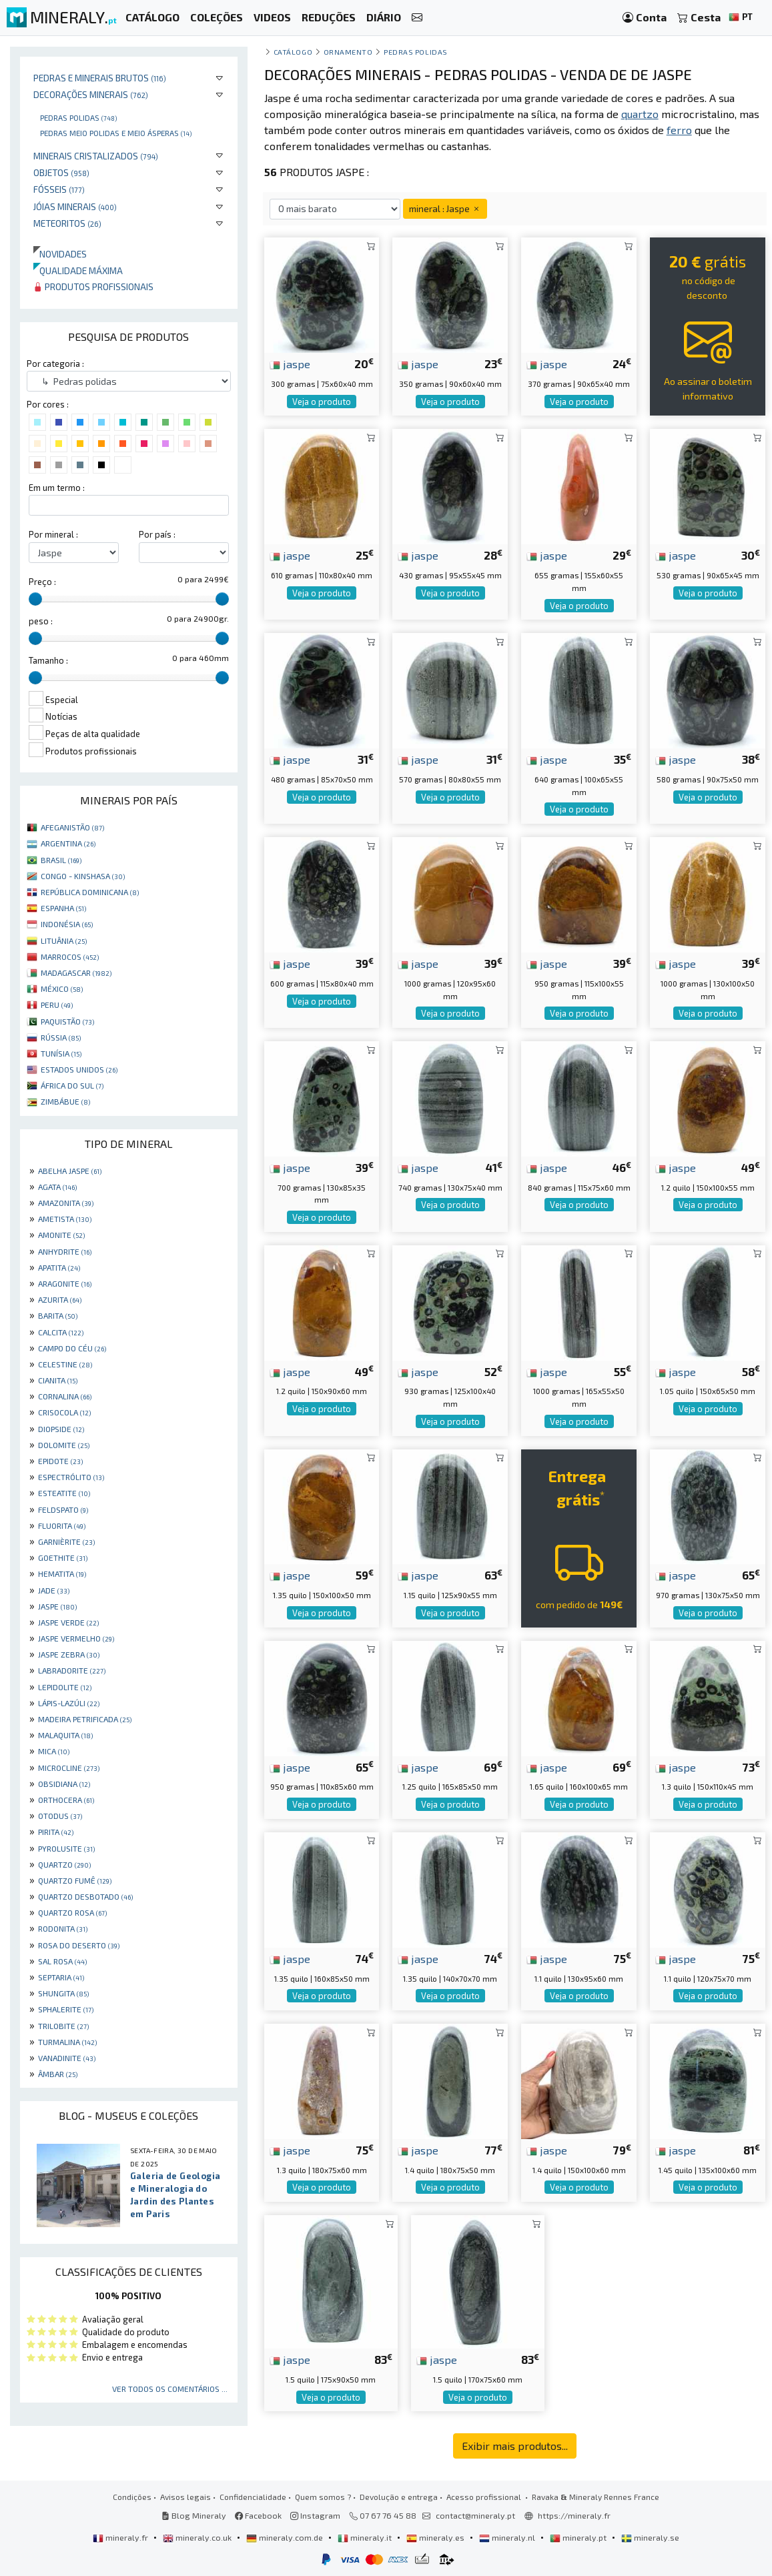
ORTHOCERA (66, 1799)
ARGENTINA (68, 843)
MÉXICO (62, 988)
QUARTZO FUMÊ (74, 1880)
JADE (53, 1590)
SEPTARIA (61, 1977)
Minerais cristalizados (95, 155)
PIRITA (55, 1831)
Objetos (61, 172)
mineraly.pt (579, 2537)
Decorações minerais (90, 94)
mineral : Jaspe (445, 208)
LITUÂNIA (64, 940)
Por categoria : (55, 363)
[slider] (35, 599)
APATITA (59, 1267)
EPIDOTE (60, 1460)
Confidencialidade (253, 2496)
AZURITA (59, 1299)
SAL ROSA (62, 1961)
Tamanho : (48, 660)
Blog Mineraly (193, 2515)
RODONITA (62, 1928)
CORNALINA (64, 1396)
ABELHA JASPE (69, 1170)
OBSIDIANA (64, 1783)
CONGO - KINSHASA (83, 875)
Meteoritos (67, 223)
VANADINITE (66, 2057)
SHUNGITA (63, 1993)
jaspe (290, 363)
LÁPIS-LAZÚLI (68, 1703)
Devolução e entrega (399, 2496)
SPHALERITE (65, 2009)
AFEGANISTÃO (72, 827)
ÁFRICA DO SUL (72, 1085)
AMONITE (61, 1234)
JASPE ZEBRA (68, 1654)
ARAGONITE (64, 1283)
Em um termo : (57, 487)
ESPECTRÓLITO (71, 1476)
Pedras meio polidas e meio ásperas (115, 132)
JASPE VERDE (68, 1622)
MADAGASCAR (76, 972)
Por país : (157, 534)
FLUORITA (61, 1525)
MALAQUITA (65, 1735)
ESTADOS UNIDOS (79, 1069)
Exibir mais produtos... (515, 2445)
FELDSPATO (63, 1509)
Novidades (60, 253)
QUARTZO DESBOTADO (85, 1896)
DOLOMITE (63, 1444)
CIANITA (57, 1380)
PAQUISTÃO (67, 1021)
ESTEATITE (64, 1492)
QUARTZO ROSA (72, 1912)
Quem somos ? (323, 2496)
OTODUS (60, 1815)
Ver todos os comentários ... (170, 2388)
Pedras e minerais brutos (99, 77)
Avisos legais (185, 2496)
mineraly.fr (121, 2537)
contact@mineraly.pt (475, 2515)
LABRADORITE (71, 1670)
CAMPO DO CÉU (72, 1348)
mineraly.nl (508, 2537)
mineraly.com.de (285, 2537)
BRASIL (61, 859)
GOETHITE (62, 1557)
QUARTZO (64, 1864)
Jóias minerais (75, 206)
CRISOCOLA (64, 1412)
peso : (41, 621)
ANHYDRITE (64, 1251)
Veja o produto (321, 401)
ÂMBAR (57, 2073)
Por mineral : (53, 534)
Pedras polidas (78, 117)
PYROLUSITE (66, 1848)
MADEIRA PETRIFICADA (84, 1719)
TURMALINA (67, 2041)
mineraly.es (436, 2537)
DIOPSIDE (61, 1428)
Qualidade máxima (78, 270)
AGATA (57, 1186)
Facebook (258, 2515)
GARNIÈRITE (66, 1541)
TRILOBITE (63, 2025)
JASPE (57, 1606)
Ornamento (348, 51)
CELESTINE (65, 1364)
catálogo (293, 51)
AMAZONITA (65, 1202)
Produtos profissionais (93, 286)
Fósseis (59, 189)
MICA (53, 1751)
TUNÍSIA (61, 1053)
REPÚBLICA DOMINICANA (90, 891)
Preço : (42, 581)
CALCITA (60, 1332)
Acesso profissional (484, 2496)
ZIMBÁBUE (65, 1101)
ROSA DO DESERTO (78, 1945)
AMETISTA (64, 1218)
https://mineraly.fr (574, 2515)
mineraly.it (366, 2537)
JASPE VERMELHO (76, 1638)
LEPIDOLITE (64, 1687)
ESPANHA (63, 907)
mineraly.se (650, 2537)
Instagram (315, 2515)
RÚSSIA (61, 1037)
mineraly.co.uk (198, 2537)
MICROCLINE (68, 1767)
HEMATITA (62, 1573)
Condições (132, 2496)
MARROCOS (70, 956)
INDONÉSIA (67, 923)
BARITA (57, 1315)
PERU (57, 1004)
